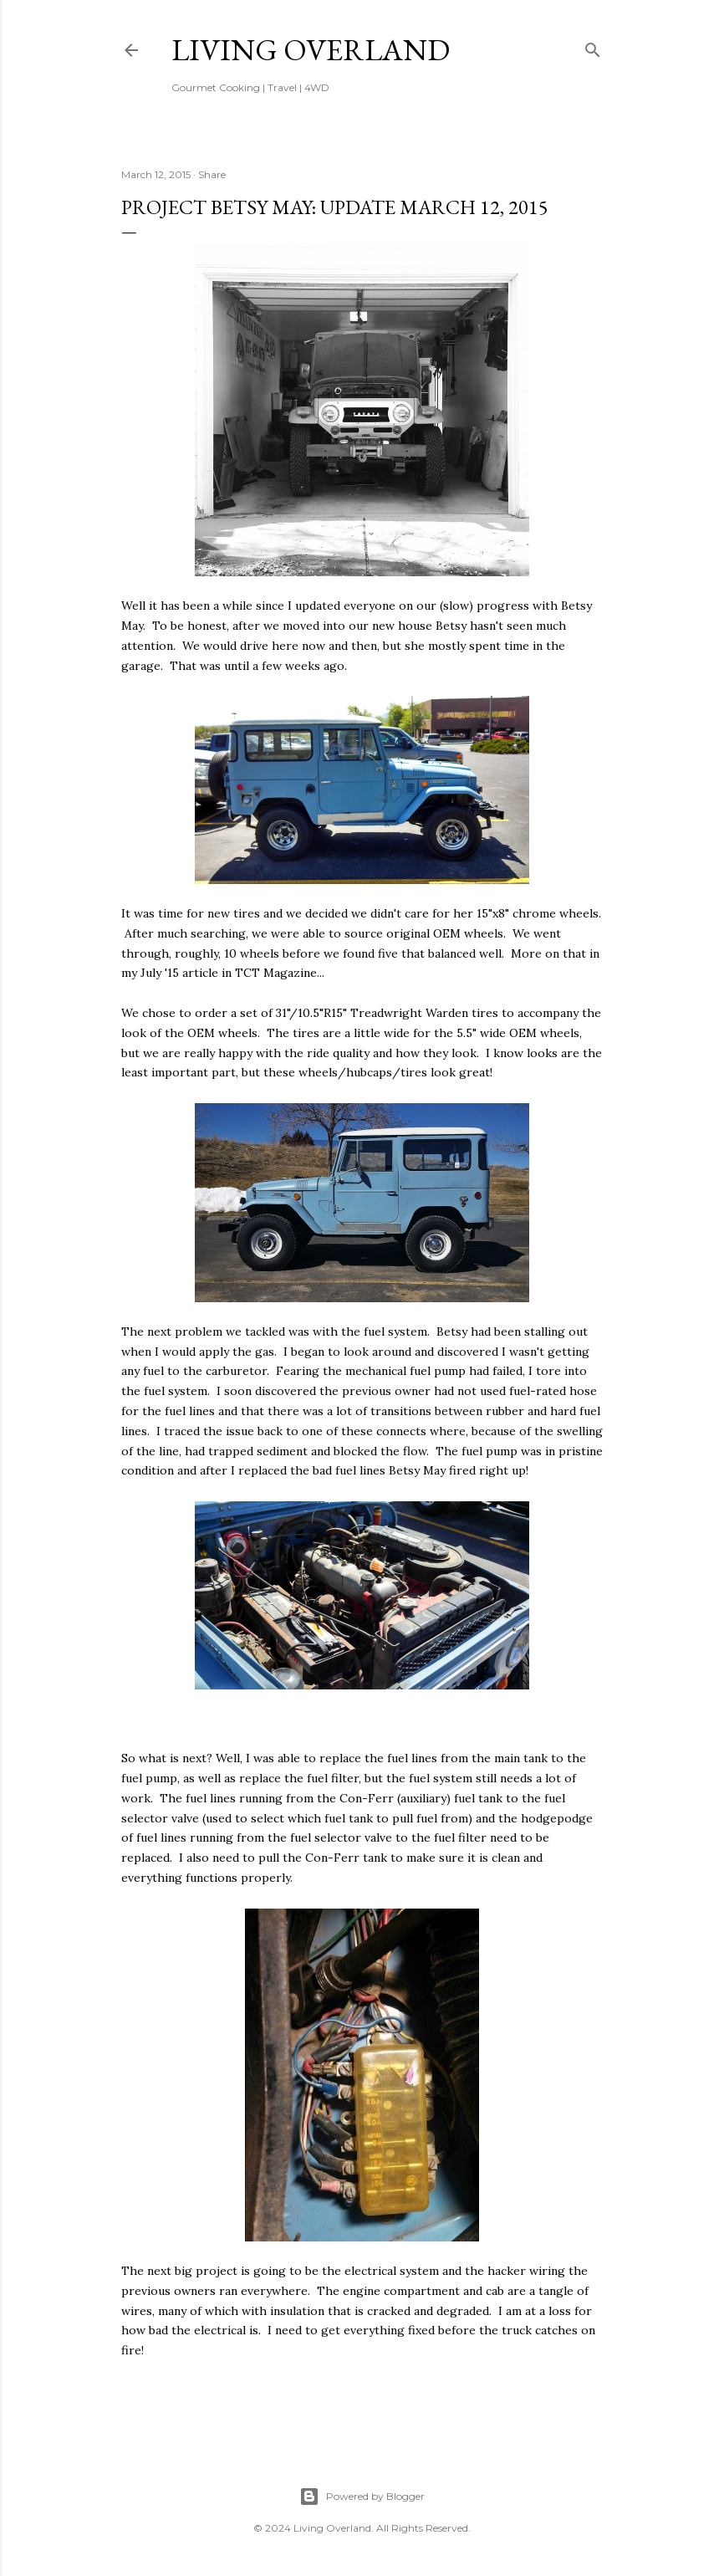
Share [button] (212, 174)
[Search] (593, 46)
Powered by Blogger (362, 2497)
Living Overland (310, 49)
